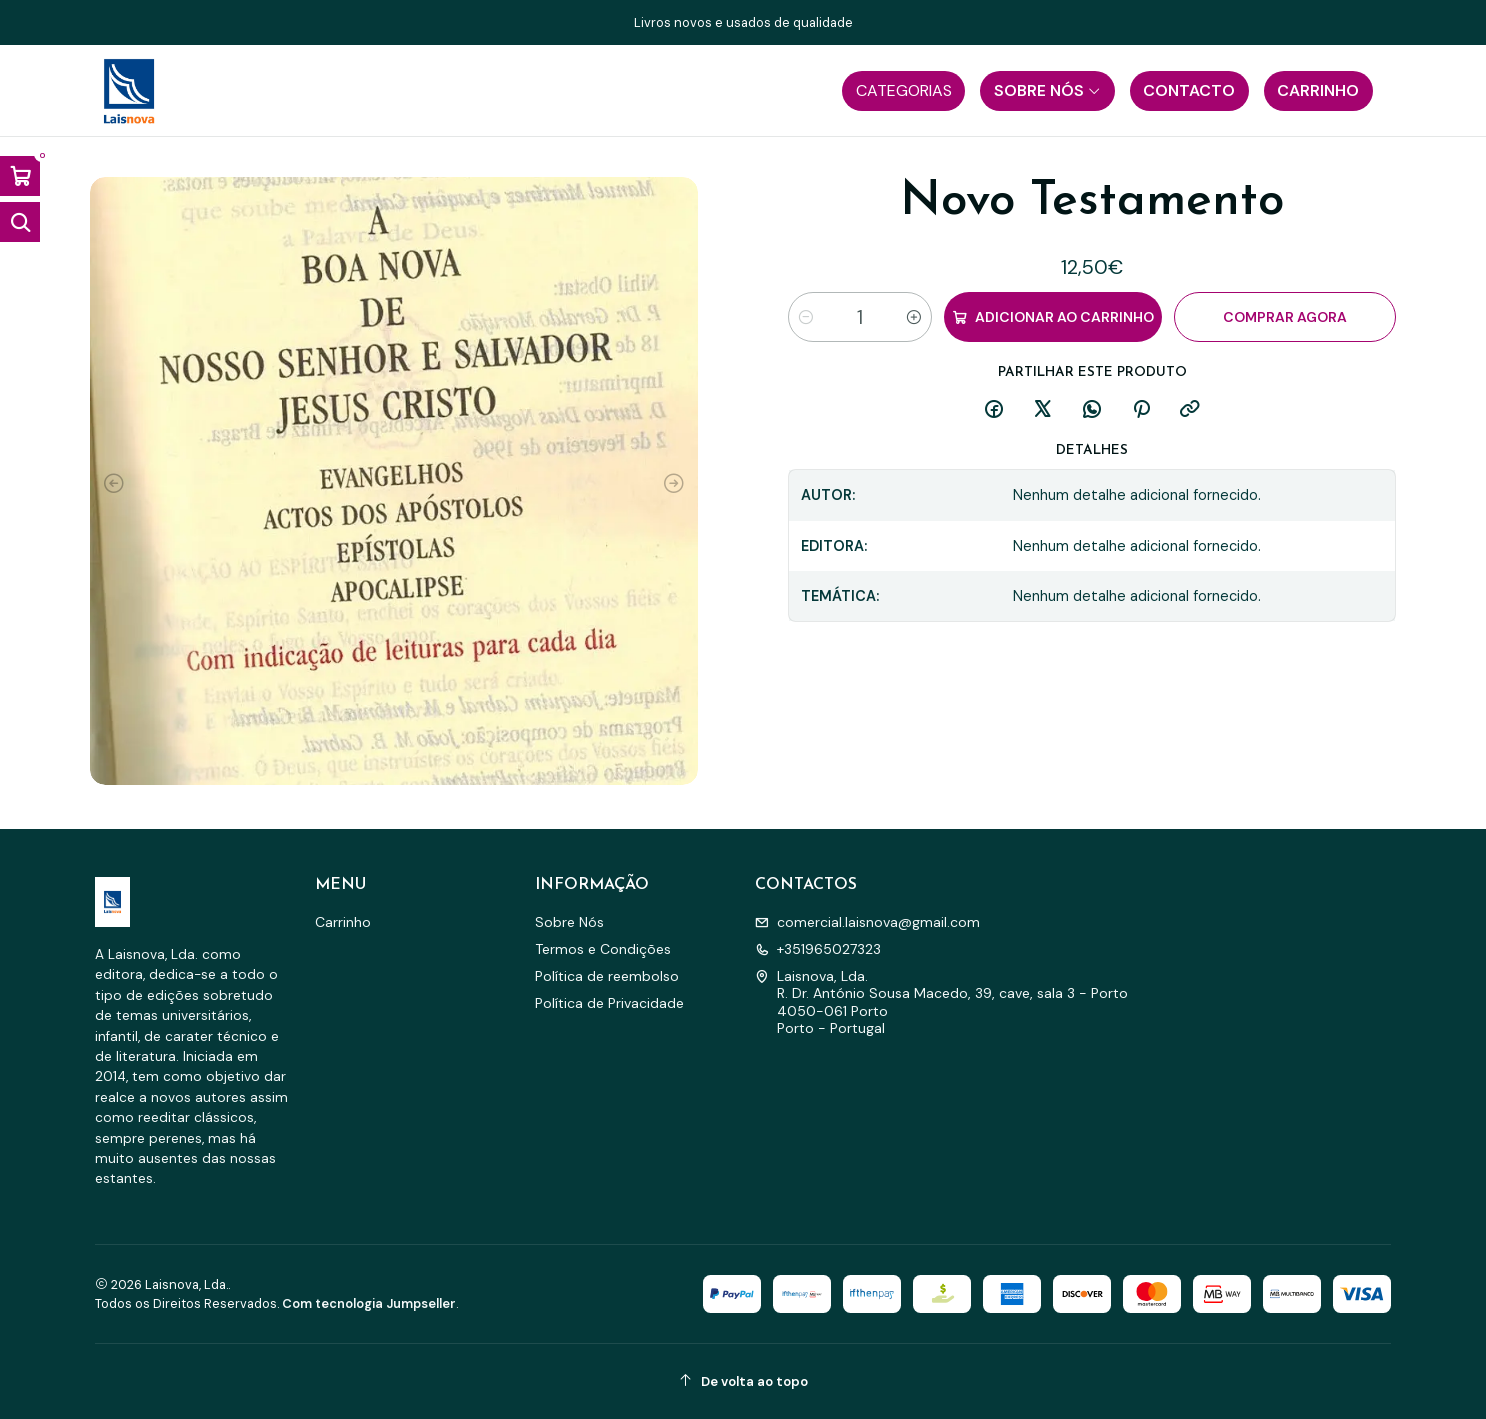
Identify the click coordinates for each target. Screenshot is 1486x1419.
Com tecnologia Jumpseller (369, 1303)
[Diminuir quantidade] (806, 317)
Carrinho (343, 922)
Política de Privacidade (609, 1003)
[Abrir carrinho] (20, 176)
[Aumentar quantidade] (914, 317)
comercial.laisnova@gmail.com (867, 922)
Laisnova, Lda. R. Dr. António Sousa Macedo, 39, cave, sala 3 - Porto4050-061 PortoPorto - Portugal (941, 1002)
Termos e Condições (603, 949)
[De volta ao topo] (743, 1381)
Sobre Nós (569, 922)
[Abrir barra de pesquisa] (20, 222)
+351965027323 (818, 949)
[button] (903, 91)
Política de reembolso (607, 976)
